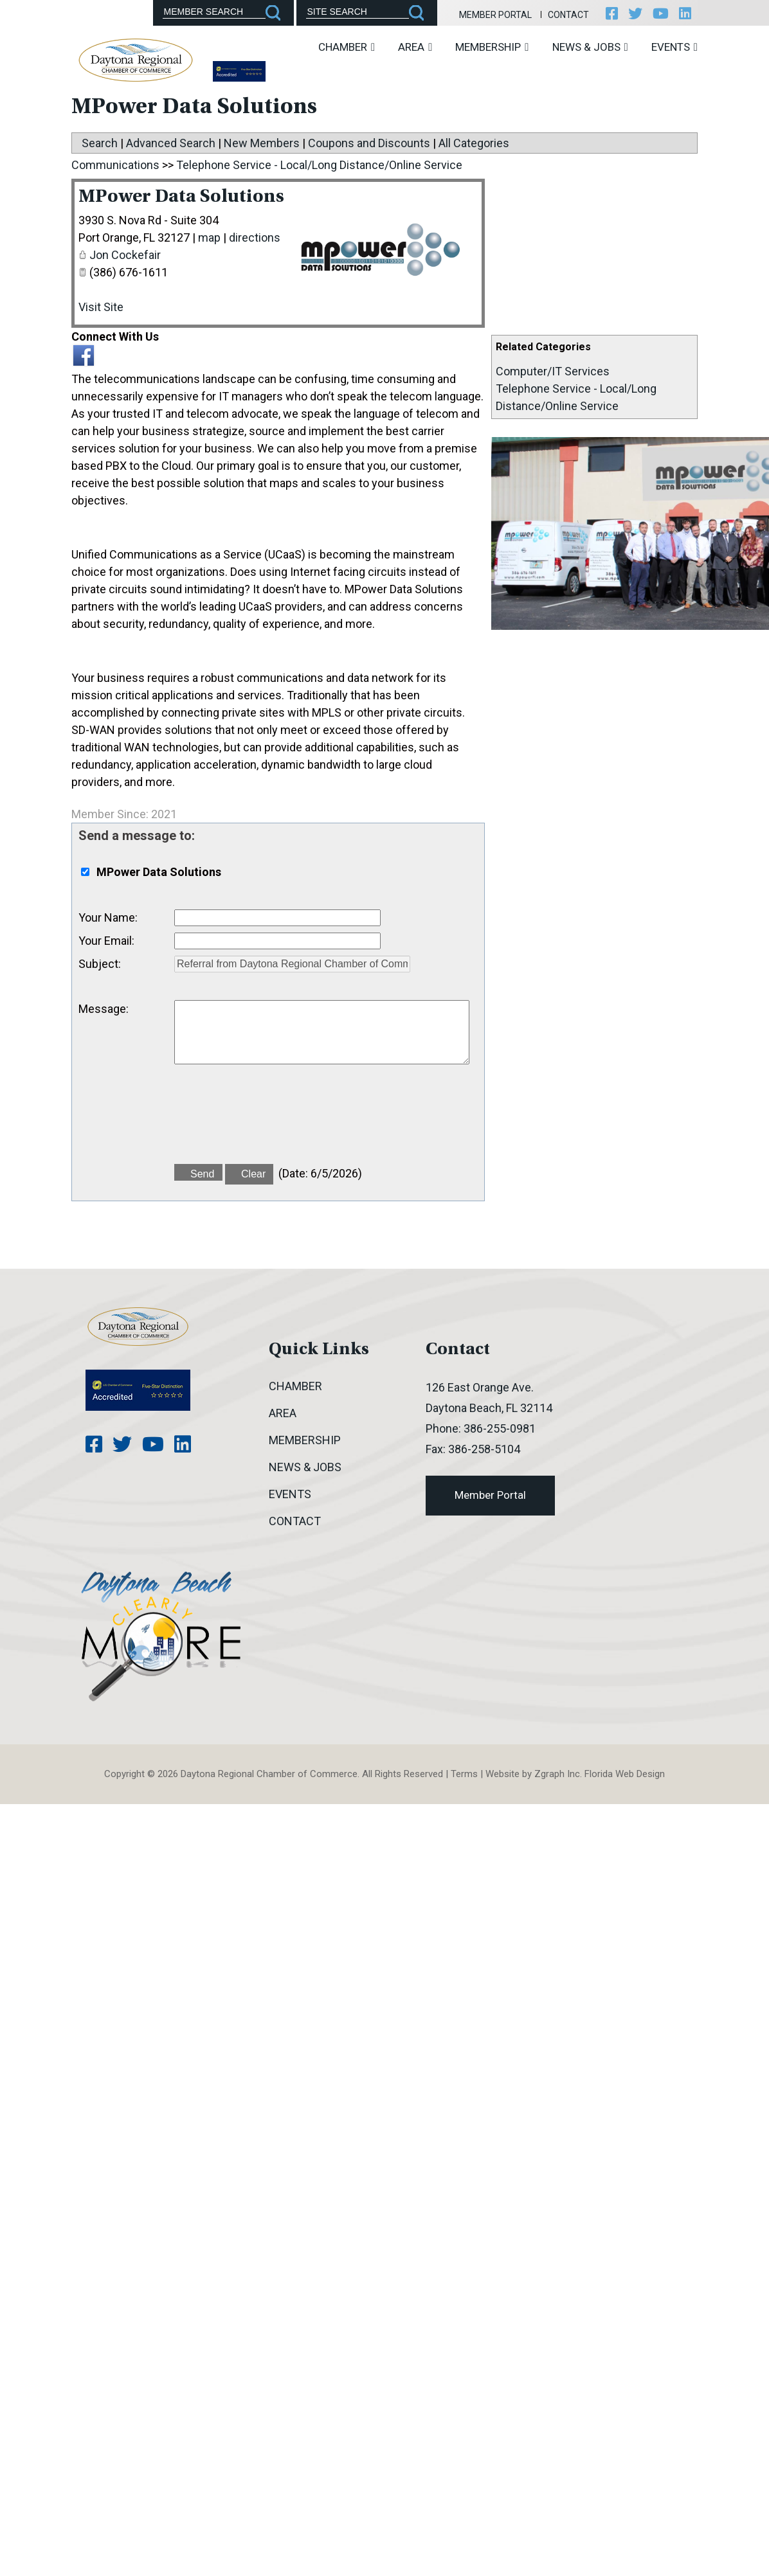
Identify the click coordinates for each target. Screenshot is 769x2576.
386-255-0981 (500, 1428)
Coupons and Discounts (369, 143)
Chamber (346, 46)
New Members (262, 143)
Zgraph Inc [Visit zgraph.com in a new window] (557, 1774)
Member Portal (495, 15)
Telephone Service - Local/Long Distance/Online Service (319, 165)
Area (415, 46)
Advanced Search (170, 143)
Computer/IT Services (553, 371)
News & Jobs (590, 46)
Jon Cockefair (125, 255)
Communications (115, 165)
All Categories (474, 143)
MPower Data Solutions (181, 197)
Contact (569, 15)
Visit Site (100, 307)
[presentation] (272, 1121)
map (209, 237)
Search (100, 143)
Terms (464, 1774)
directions (254, 237)
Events (674, 46)
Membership (492, 46)
